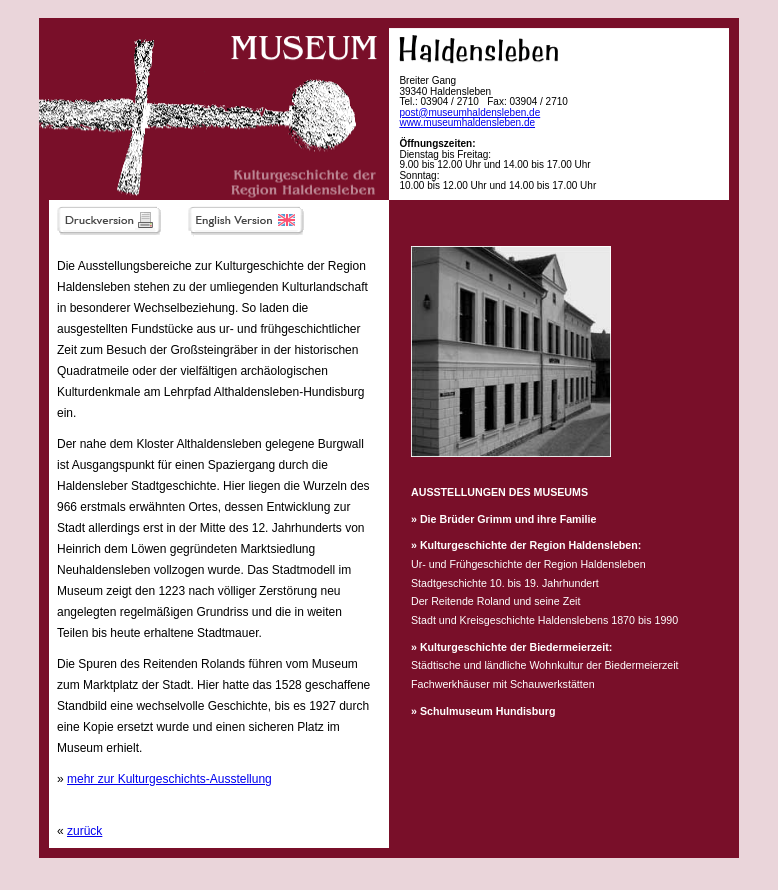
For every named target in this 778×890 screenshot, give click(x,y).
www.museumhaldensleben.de (467, 122)
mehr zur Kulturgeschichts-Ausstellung (169, 779)
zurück (84, 831)
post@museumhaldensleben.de (469, 112)
